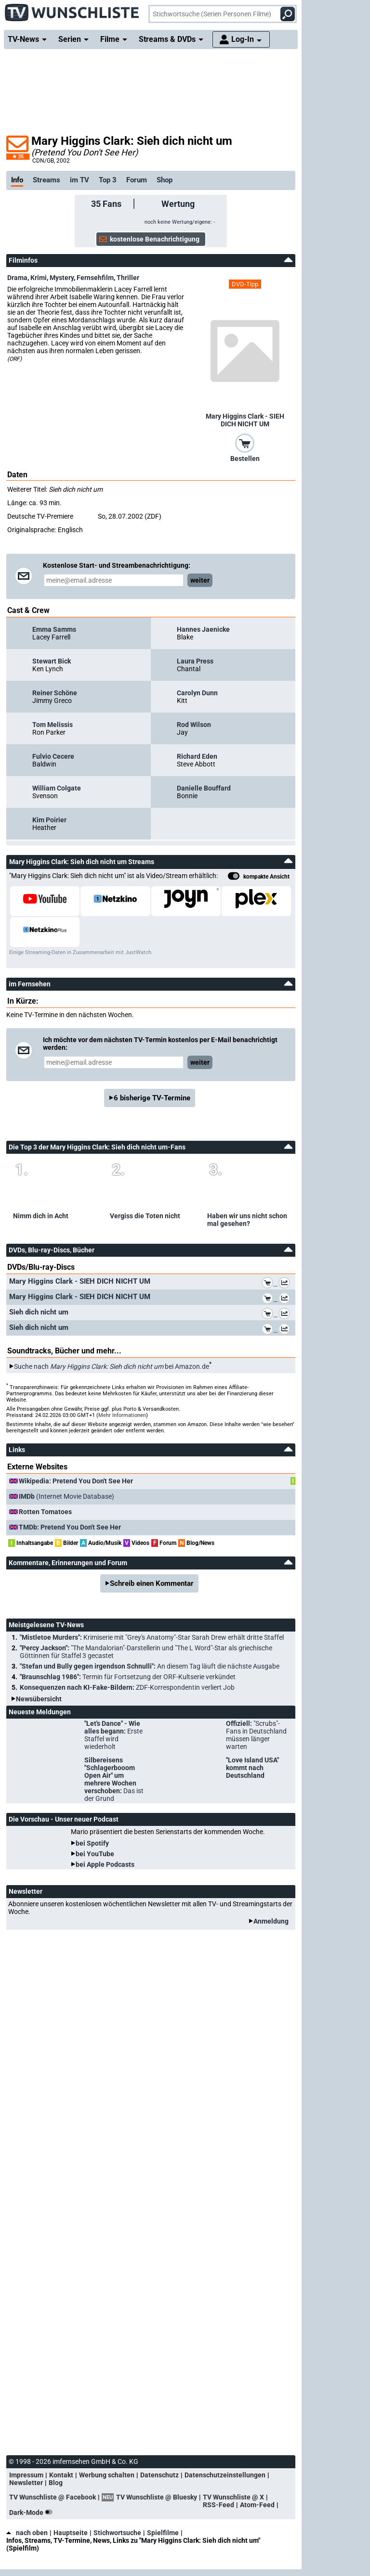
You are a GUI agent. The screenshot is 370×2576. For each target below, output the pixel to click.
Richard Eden (197, 756)
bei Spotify (92, 1843)
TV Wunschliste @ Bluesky (156, 2497)
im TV (79, 180)
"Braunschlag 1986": (128, 1677)
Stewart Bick (51, 661)
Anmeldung (271, 1921)
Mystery (62, 277)
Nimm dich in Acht (40, 1216)
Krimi (38, 277)
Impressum (26, 2475)
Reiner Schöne (54, 693)
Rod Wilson (194, 724)
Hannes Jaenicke (203, 629)
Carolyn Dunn (197, 693)
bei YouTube (95, 1854)
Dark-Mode (32, 2512)
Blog (56, 2483)
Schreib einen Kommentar (152, 1583)
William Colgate (56, 788)
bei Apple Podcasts (105, 1864)
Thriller (128, 277)
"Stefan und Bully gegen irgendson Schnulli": (149, 1666)
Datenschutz (159, 2475)
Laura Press (195, 661)
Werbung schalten (106, 2475)
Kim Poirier (49, 820)
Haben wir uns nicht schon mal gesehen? (247, 1219)
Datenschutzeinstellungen (225, 2475)
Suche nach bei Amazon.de (111, 1366)
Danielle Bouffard (204, 788)
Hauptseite (70, 2533)
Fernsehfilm (95, 277)
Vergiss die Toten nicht (145, 1216)
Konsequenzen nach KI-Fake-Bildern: (127, 1687)
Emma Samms (54, 629)
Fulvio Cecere (53, 756)
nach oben (27, 2533)
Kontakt (61, 2475)
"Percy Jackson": (146, 1651)
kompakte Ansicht (259, 877)
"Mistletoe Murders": (152, 1637)
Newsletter (26, 2483)
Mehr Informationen (122, 1415)
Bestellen (245, 458)
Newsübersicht (39, 1699)
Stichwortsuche (117, 2533)
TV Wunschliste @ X (233, 2497)
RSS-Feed (218, 2505)
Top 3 (108, 180)
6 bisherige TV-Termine (152, 1098)
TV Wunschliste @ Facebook (52, 2497)
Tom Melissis (52, 724)
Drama (17, 277)
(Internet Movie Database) (66, 1496)
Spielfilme (163, 2533)
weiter (200, 580)
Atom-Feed (257, 2505)
